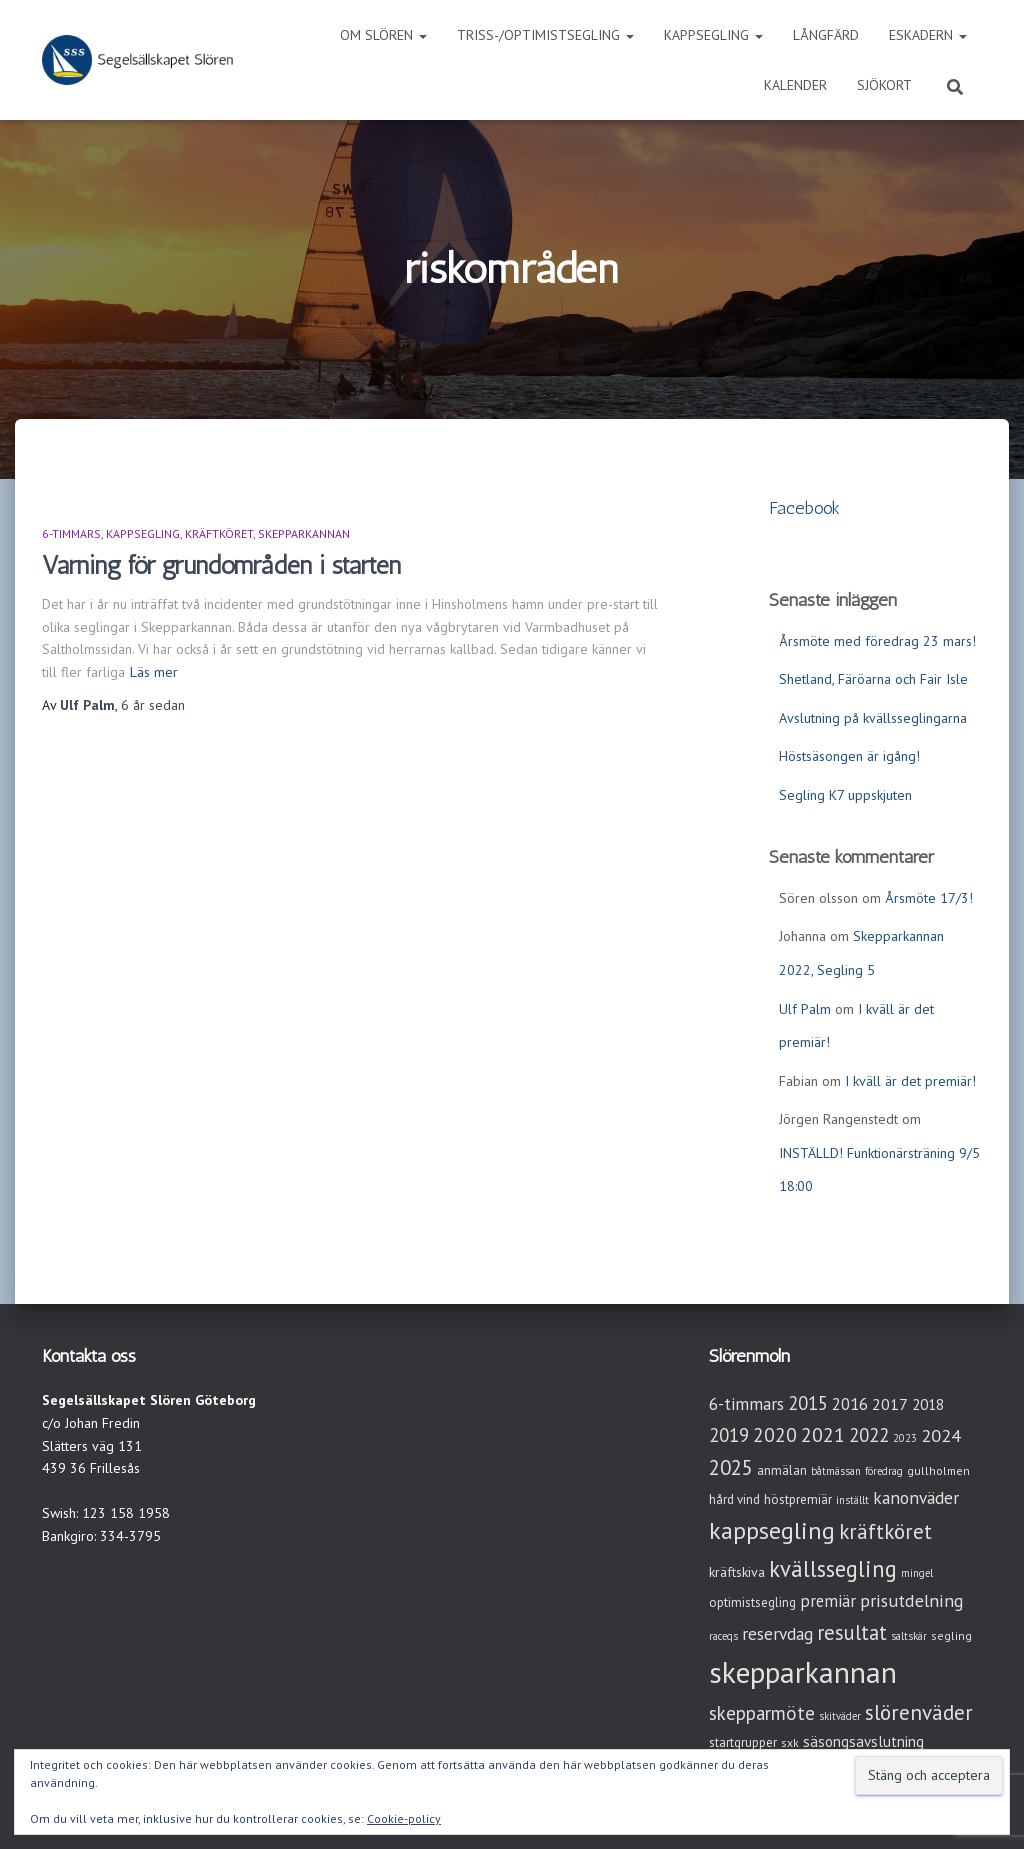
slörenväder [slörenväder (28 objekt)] (919, 1712)
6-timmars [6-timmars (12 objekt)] (746, 1403)
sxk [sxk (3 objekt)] (790, 1742)
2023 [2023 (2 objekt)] (905, 1438)
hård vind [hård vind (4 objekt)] (734, 1499)
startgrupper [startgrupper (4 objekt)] (743, 1742)
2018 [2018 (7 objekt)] (928, 1404)
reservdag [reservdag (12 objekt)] (777, 1633)
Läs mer (154, 672)
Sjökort (884, 85)
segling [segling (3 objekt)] (951, 1635)
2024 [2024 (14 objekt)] (941, 1435)
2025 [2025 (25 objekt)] (731, 1467)
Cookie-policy (404, 1818)
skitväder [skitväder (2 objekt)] (840, 1716)
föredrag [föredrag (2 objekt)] (884, 1471)
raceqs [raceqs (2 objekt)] (723, 1636)
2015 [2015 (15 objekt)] (808, 1403)
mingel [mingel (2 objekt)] (917, 1573)
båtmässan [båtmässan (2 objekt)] (836, 1471)
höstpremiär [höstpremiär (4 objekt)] (798, 1499)
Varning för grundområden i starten (221, 565)
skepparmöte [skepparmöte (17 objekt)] (762, 1713)
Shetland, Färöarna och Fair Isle (873, 679)
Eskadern (928, 35)
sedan (153, 705)
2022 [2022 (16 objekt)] (869, 1435)
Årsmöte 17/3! (929, 898)
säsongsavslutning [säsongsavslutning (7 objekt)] (863, 1741)
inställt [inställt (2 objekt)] (852, 1500)
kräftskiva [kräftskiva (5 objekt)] (737, 1572)
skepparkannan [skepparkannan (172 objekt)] (803, 1672)
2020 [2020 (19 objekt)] (775, 1434)
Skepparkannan (304, 533)
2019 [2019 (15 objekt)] (729, 1435)
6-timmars (71, 533)
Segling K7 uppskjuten (845, 795)
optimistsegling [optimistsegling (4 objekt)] (752, 1602)
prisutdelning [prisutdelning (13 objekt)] (912, 1600)
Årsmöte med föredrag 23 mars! (877, 641)
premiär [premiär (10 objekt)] (828, 1601)
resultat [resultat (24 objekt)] (852, 1632)
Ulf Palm (805, 1009)
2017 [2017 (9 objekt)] (890, 1404)
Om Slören (383, 35)
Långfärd (826, 35)
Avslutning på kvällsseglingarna (873, 718)
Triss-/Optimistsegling (545, 35)
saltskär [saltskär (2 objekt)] (909, 1636)
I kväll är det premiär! (910, 1081)
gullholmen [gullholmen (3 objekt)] (938, 1470)
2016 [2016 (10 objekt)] (850, 1404)
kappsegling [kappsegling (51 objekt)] (772, 1530)
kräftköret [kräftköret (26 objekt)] (885, 1531)
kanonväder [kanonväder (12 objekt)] (916, 1497)
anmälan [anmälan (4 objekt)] (782, 1470)
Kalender (795, 85)
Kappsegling (713, 35)
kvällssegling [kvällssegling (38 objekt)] (833, 1568)
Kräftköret (219, 533)
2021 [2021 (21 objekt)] (823, 1434)
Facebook (804, 508)
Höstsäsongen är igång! (849, 756)
